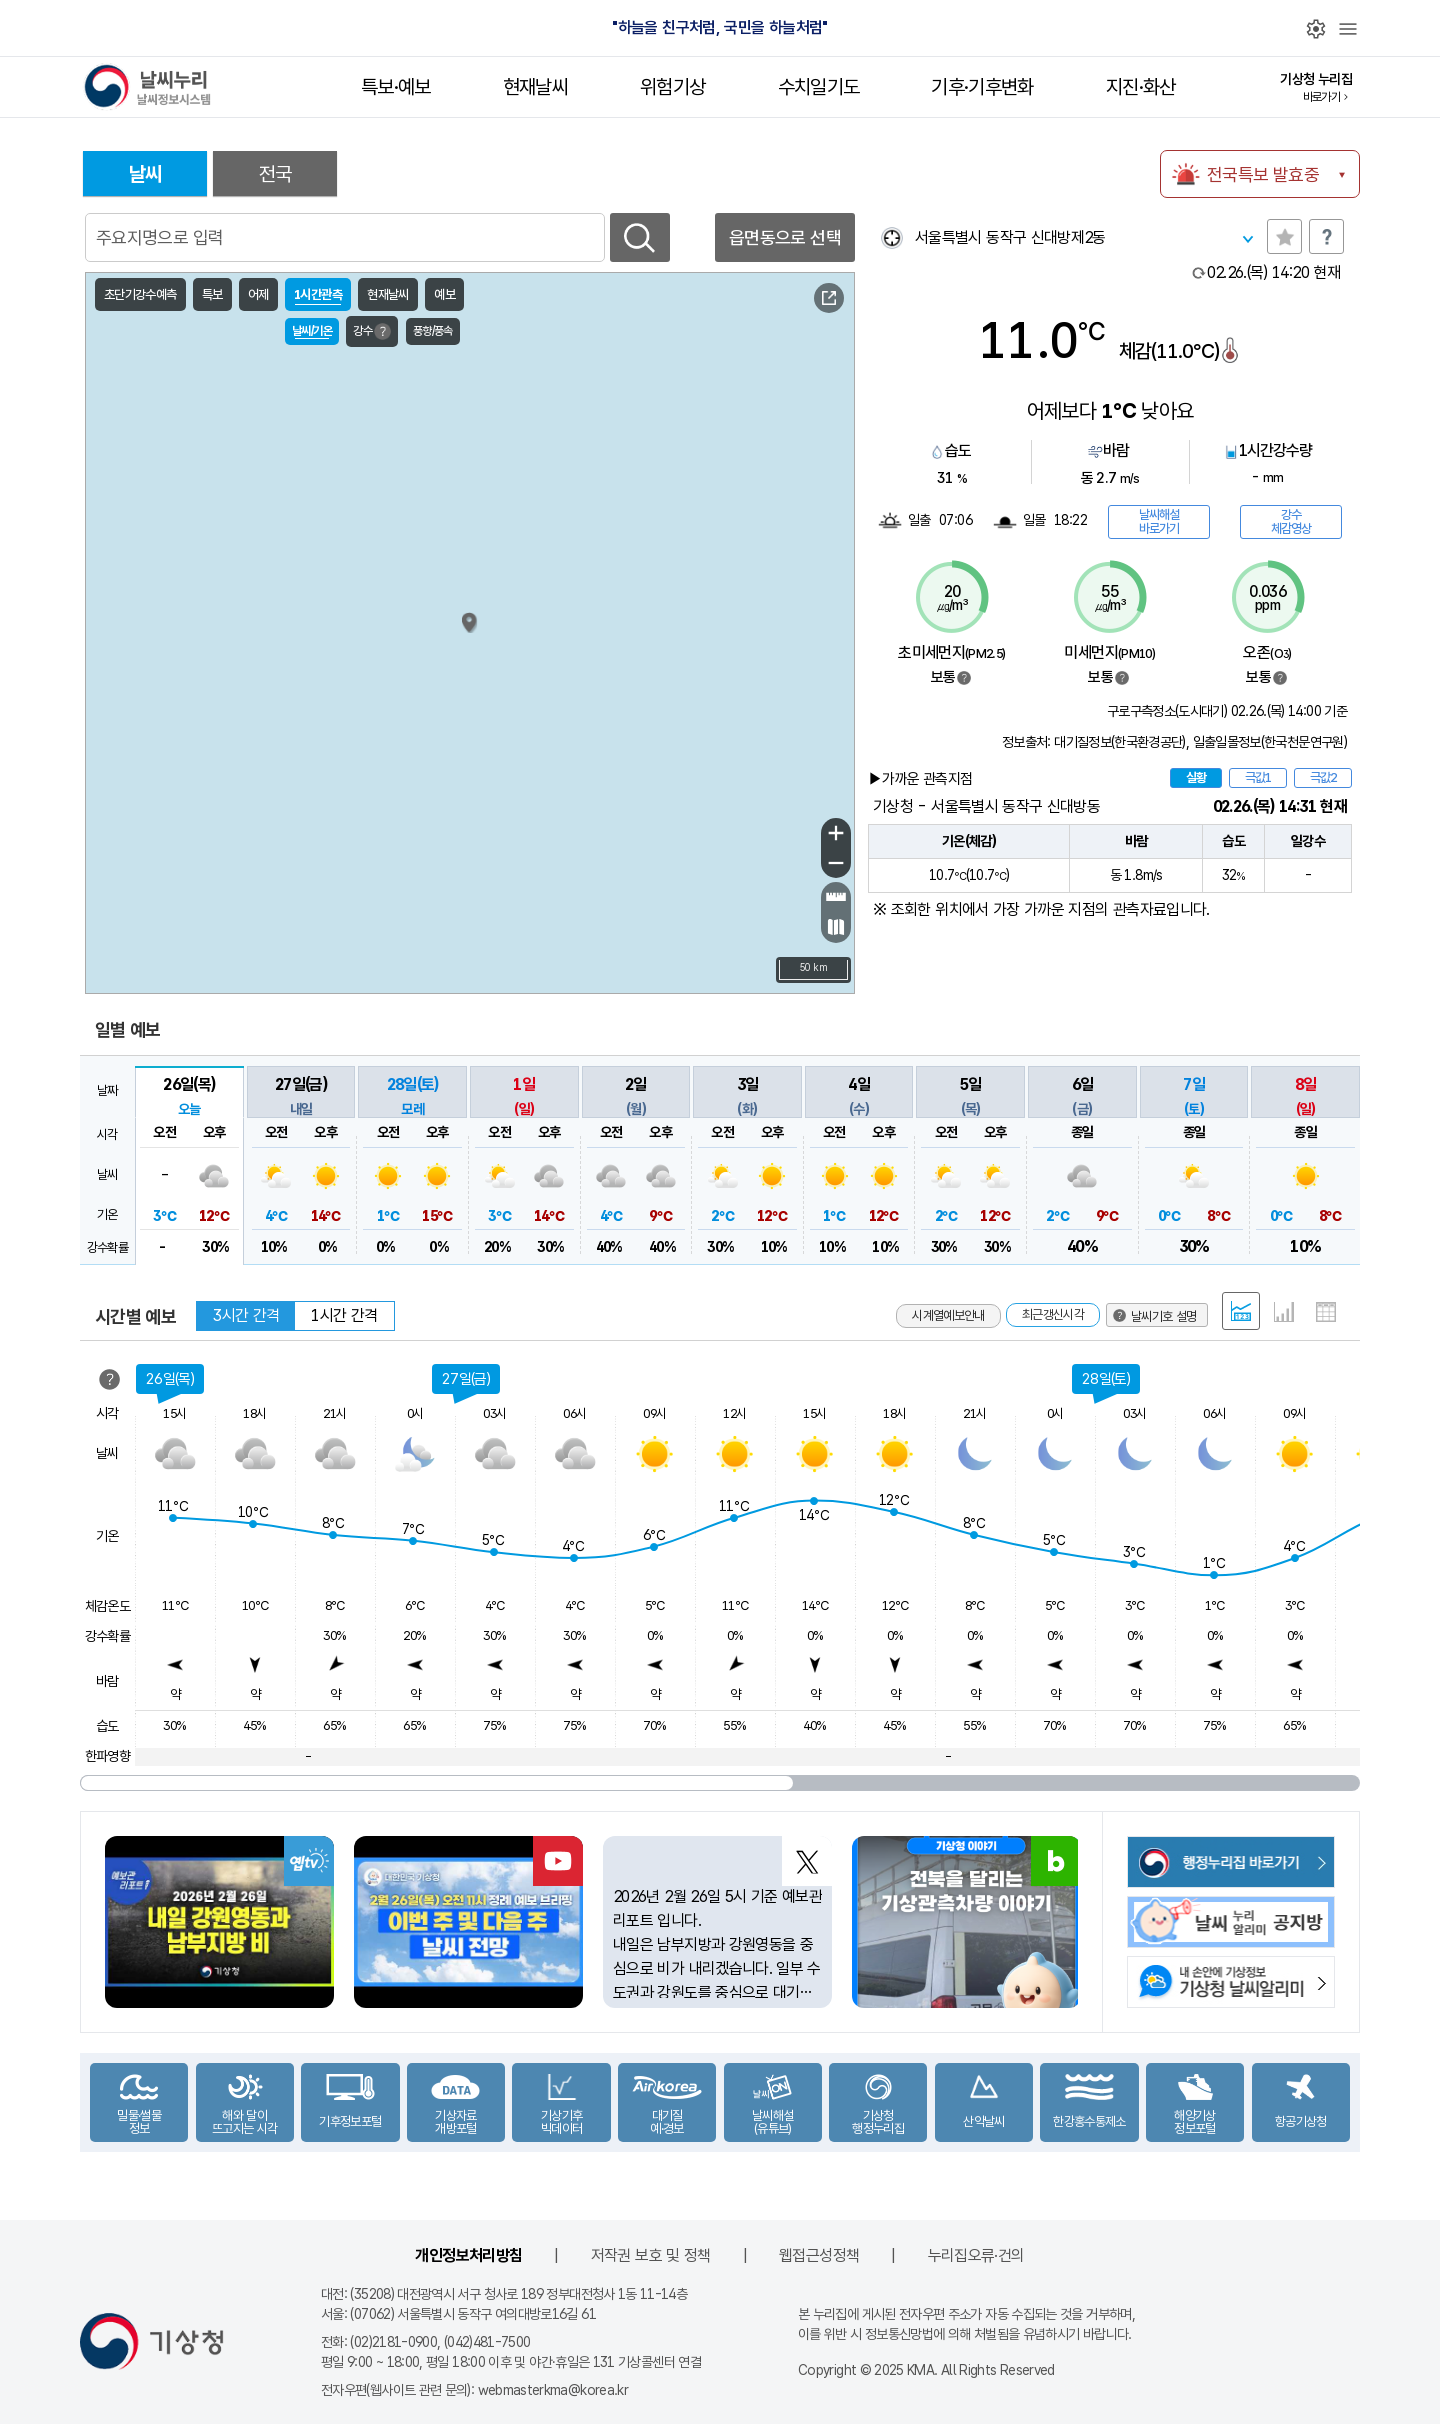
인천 (308, 700)
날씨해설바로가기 (1159, 521)
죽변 (804, 689)
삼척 (784, 635)
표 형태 (1326, 1312)
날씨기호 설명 (766, 300)
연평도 (334, 619)
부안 (355, 921)
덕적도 (380, 678)
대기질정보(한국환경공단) (1120, 742)
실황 (1196, 777)
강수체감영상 (1291, 521)
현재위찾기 (891, 237)
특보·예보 (396, 87)
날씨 (145, 174)
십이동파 (406, 878)
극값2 (1323, 777)
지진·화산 (1141, 87)
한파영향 (107, 1756)
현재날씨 (535, 87)
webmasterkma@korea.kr (553, 2390)
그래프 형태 (1284, 1312)
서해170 (136, 845)
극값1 (1258, 777)
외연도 (346, 830)
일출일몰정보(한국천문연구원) (1270, 742)
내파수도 (408, 799)
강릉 (751, 585)
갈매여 (408, 936)
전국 (275, 174)
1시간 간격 (344, 1315)
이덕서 (815, 933)
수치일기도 (819, 87)
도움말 (1326, 236)
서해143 (136, 635)
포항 (849, 803)
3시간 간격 (246, 1315)
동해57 (812, 495)
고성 (697, 507)
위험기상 (672, 87)
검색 (640, 237)
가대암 (374, 758)
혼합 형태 (1241, 1311)
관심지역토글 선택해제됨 (1284, 236)
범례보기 (964, 678)
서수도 (426, 672)
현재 (1274, 272)
